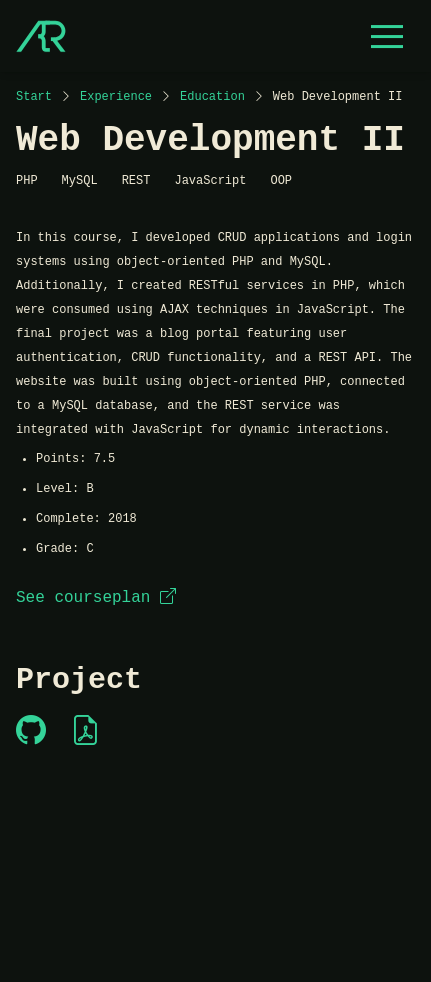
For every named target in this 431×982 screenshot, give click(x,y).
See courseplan (96, 598)
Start (34, 97)
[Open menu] (387, 36)
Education (212, 97)
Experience (116, 97)
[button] (387, 36)
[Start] (41, 36)
